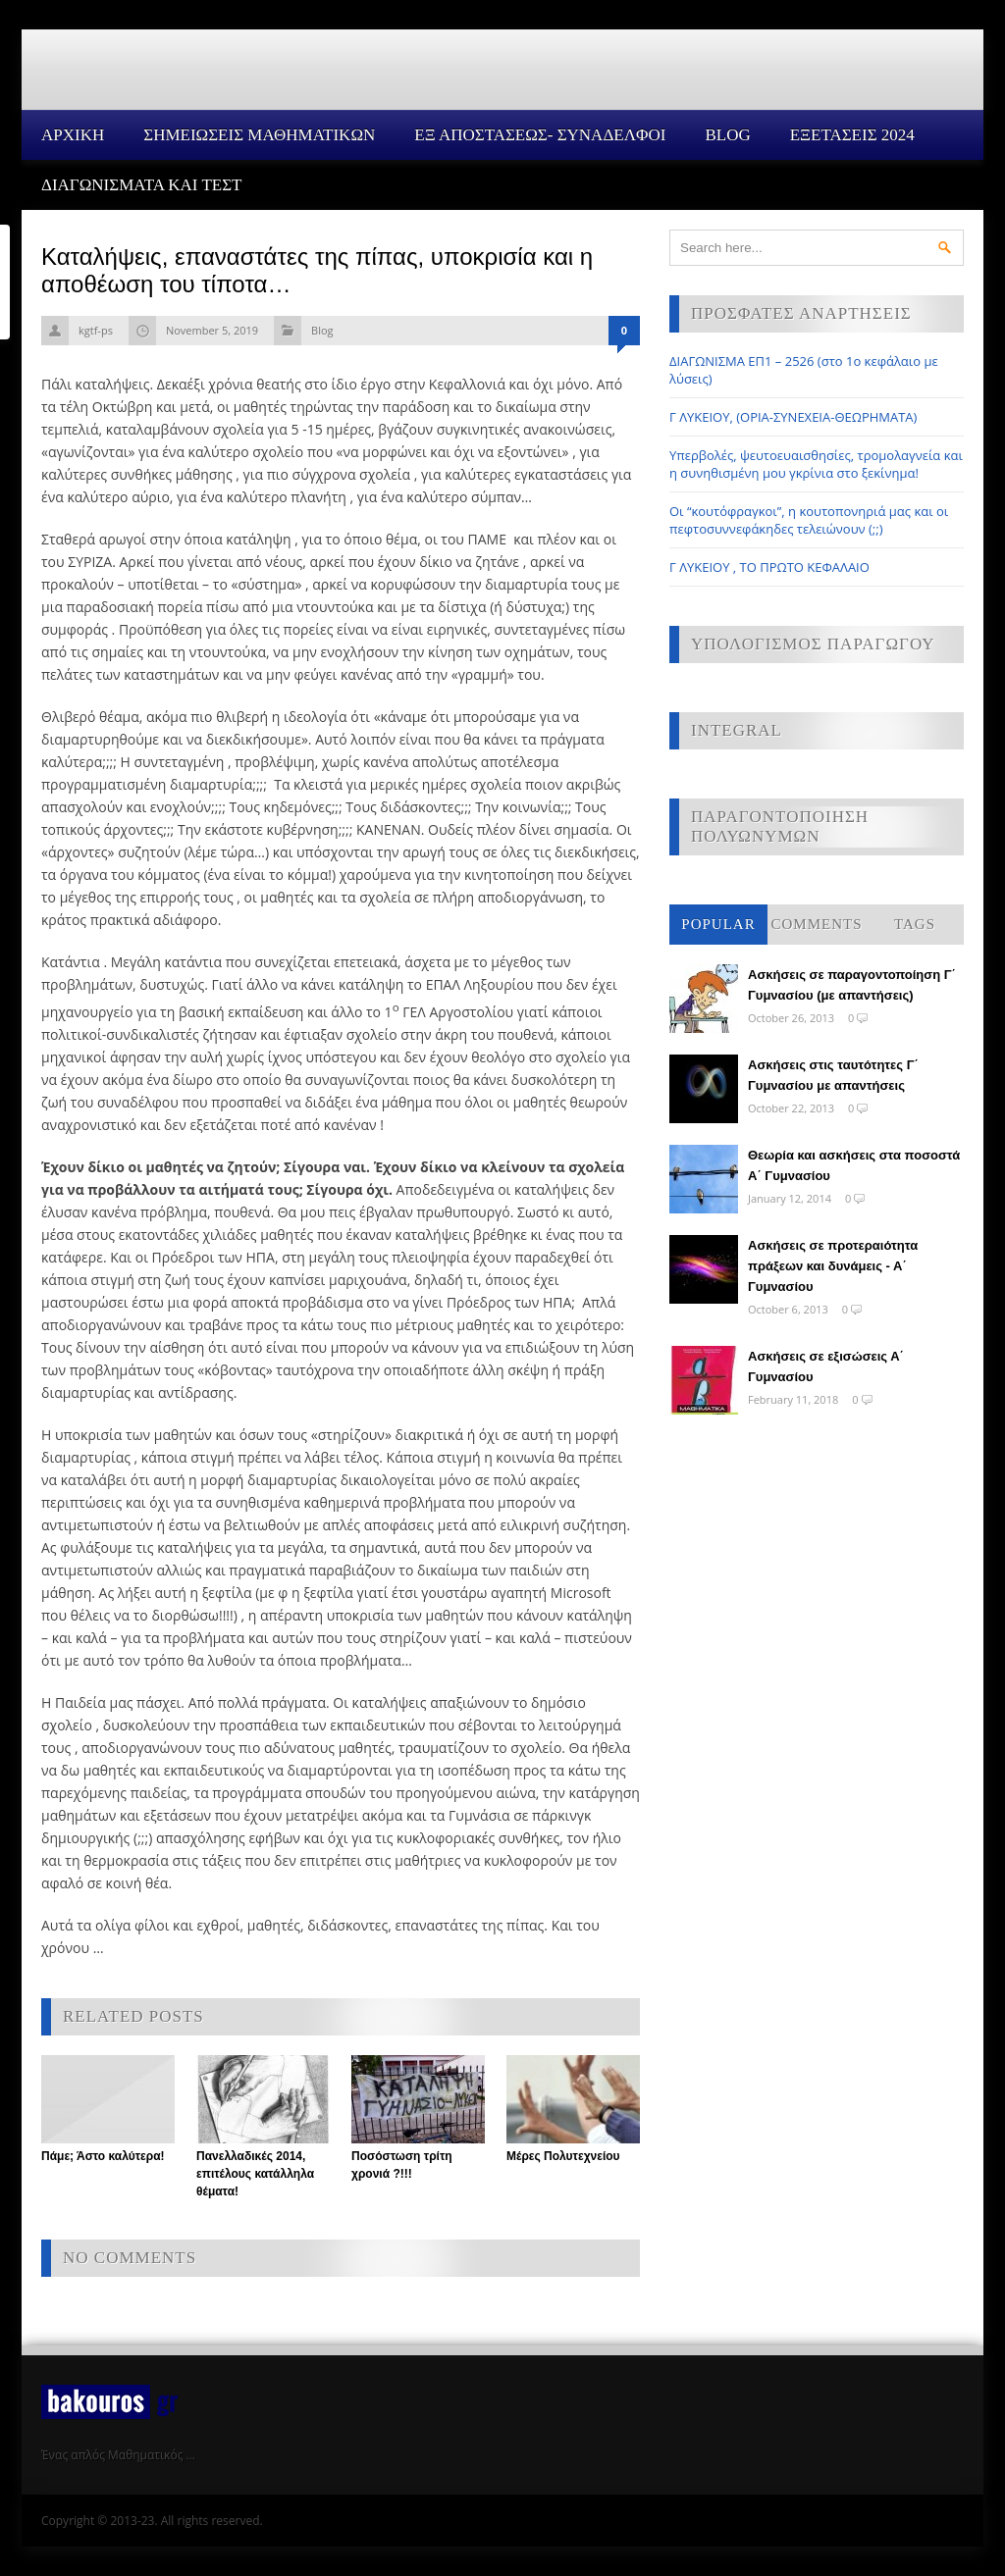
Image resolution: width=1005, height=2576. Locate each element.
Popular (718, 924)
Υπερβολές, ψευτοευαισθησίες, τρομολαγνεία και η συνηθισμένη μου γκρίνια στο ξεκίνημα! (816, 464)
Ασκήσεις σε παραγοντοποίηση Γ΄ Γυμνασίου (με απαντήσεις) (852, 985)
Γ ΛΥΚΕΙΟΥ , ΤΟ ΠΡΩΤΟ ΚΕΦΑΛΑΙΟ (769, 567)
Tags (914, 924)
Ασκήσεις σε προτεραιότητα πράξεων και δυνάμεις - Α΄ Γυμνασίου (833, 1266)
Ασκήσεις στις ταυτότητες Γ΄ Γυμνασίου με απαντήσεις (833, 1075)
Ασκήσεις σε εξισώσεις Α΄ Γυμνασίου (826, 1366)
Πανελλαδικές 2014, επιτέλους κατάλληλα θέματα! (255, 2173)
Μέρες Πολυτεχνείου (563, 2156)
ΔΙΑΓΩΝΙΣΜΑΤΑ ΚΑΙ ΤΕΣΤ (141, 185)
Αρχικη (72, 135)
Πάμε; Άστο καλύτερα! (103, 2156)
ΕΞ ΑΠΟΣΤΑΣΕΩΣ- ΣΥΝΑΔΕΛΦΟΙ (539, 135)
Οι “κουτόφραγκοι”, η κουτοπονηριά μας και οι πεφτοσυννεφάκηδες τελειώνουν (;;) (808, 520)
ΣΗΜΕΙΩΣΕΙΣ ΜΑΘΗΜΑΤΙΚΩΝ (259, 135)
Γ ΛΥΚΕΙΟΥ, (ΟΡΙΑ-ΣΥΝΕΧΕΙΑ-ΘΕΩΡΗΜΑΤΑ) (793, 417)
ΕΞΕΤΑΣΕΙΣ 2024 (852, 135)
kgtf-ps (96, 330)
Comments (816, 924)
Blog (727, 135)
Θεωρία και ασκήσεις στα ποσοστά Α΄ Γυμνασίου (854, 1165)
